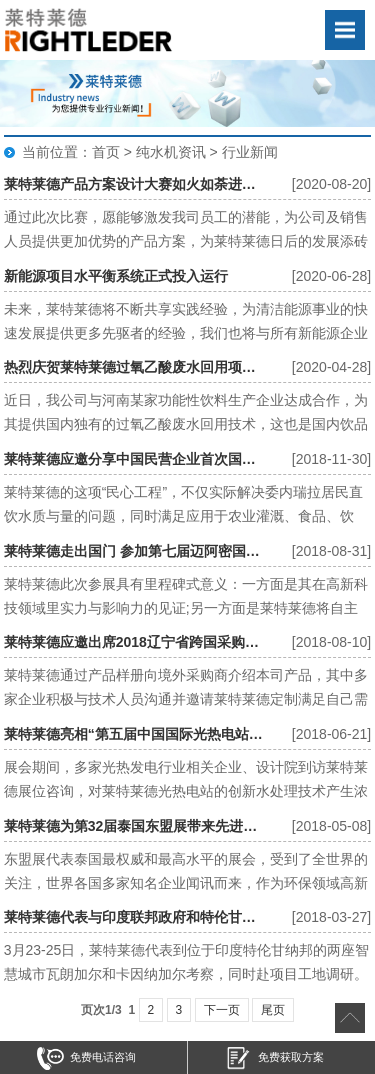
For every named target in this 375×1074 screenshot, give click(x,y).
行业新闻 (250, 152)
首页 (106, 152)
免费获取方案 (274, 1058)
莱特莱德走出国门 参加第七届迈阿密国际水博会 (134, 551)
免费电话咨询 (86, 1058)
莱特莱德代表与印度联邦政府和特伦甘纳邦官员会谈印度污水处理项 (134, 917)
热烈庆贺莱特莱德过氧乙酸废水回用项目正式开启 (134, 367)
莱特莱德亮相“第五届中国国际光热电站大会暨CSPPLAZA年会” (134, 734)
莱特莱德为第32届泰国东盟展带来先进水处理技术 (134, 826)
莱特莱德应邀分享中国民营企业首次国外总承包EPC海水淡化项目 (134, 459)
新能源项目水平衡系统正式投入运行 (116, 276)
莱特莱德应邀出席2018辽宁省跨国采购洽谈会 (134, 642)
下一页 (222, 1010)
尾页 (273, 1010)
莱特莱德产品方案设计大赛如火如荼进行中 (134, 184)
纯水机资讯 (171, 152)
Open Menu (345, 30)
